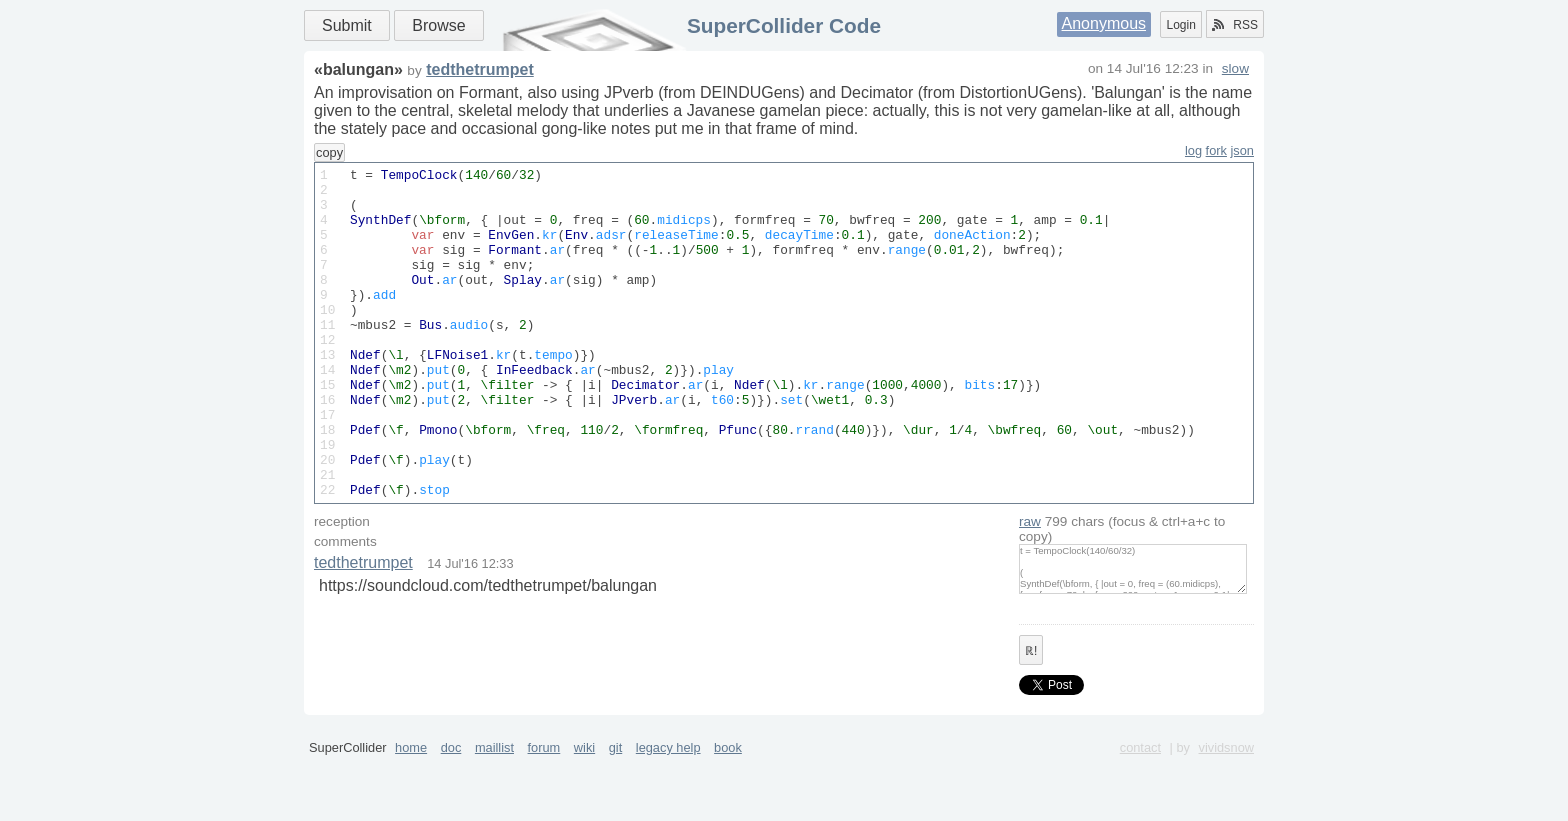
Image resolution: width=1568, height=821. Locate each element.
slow (1235, 68)
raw (1030, 587)
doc (451, 813)
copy (329, 152)
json (1242, 150)
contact (1140, 813)
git (616, 813)
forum (544, 813)
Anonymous (1104, 23)
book (728, 813)
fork (1216, 150)
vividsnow (1226, 813)
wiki (584, 813)
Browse (438, 25)
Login (1180, 25)
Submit (347, 25)
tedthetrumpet (480, 69)
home (411, 813)
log (1193, 150)
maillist (494, 813)
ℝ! (1031, 717)
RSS (1235, 25)
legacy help (668, 813)
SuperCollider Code (784, 25)
